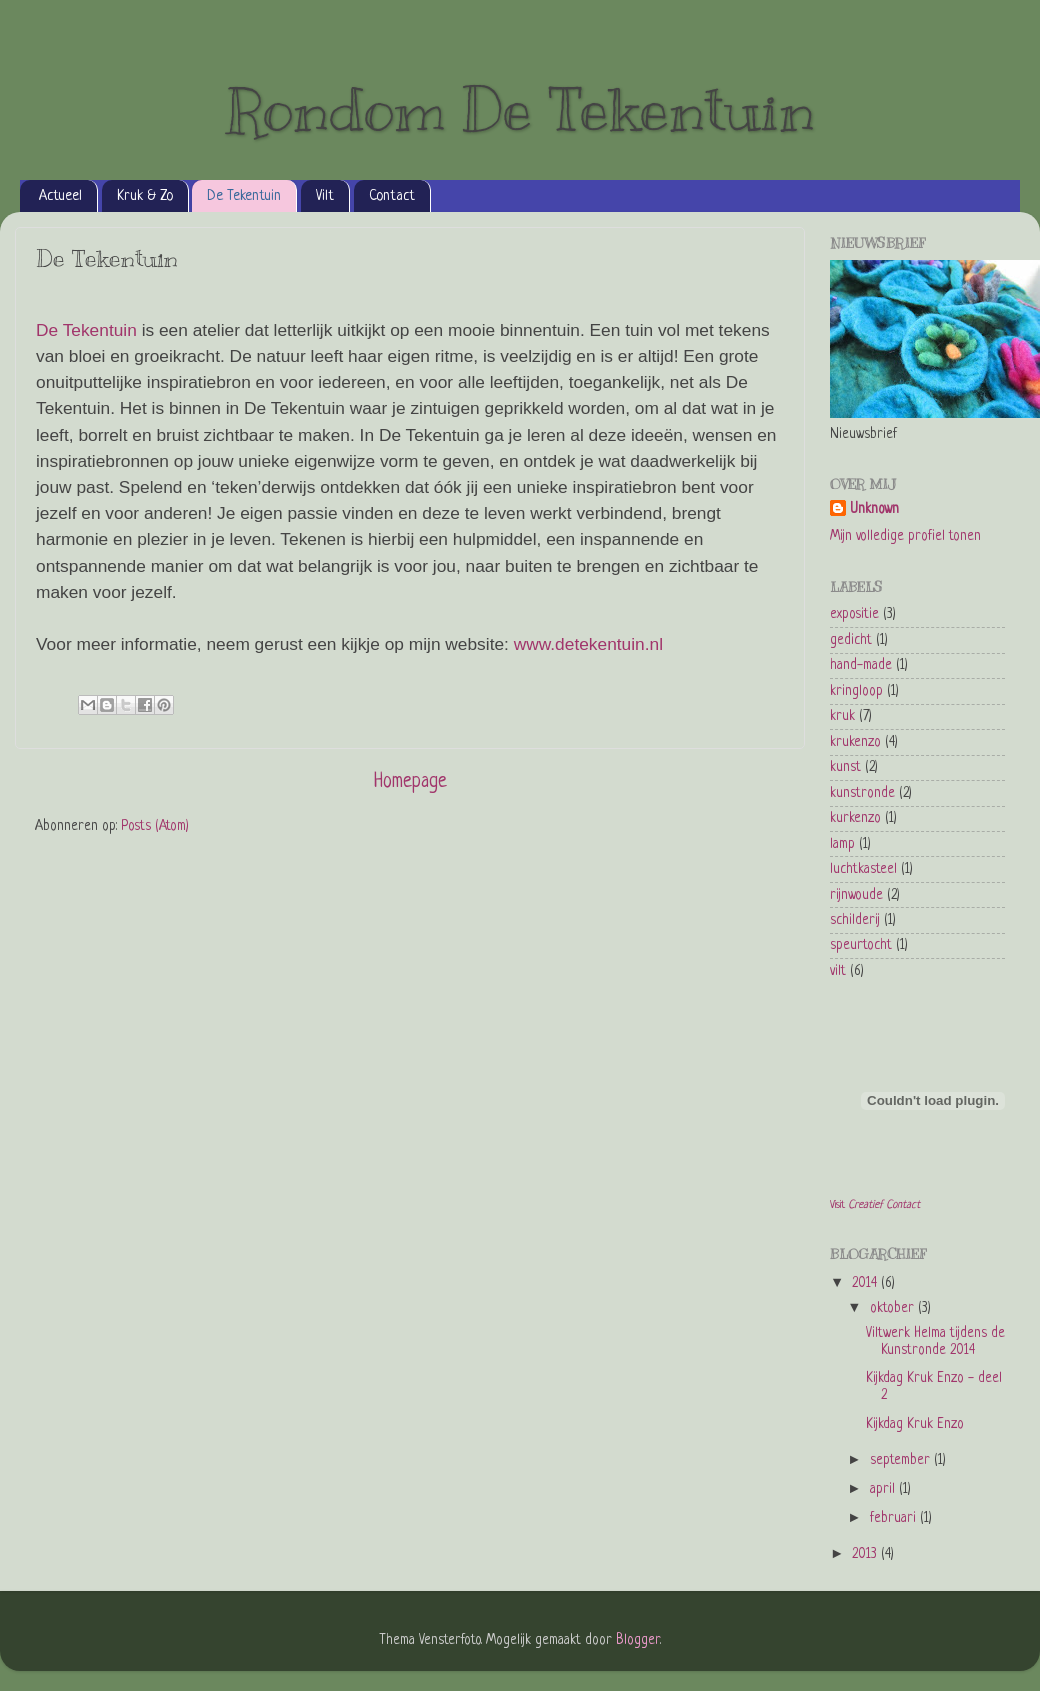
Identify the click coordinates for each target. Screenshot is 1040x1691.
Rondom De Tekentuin (520, 110)
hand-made (861, 665)
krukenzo (855, 742)
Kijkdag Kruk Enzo (915, 1424)
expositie (854, 614)
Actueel (60, 196)
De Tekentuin (244, 196)
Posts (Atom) (155, 826)
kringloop (856, 691)
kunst (845, 767)
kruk (842, 716)
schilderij (855, 920)
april (884, 1489)
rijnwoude (856, 895)
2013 (866, 1554)
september (902, 1460)
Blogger (638, 1640)
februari (895, 1518)
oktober (894, 1308)
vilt (838, 971)
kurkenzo (855, 818)
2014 (866, 1283)
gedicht (851, 640)
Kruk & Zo (145, 196)
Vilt (325, 196)
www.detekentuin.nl (588, 644)
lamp (842, 844)
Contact (392, 196)
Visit (875, 1205)
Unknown (874, 509)
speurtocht (861, 945)
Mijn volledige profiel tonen (905, 536)
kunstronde (862, 793)
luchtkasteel (863, 869)
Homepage (410, 782)
